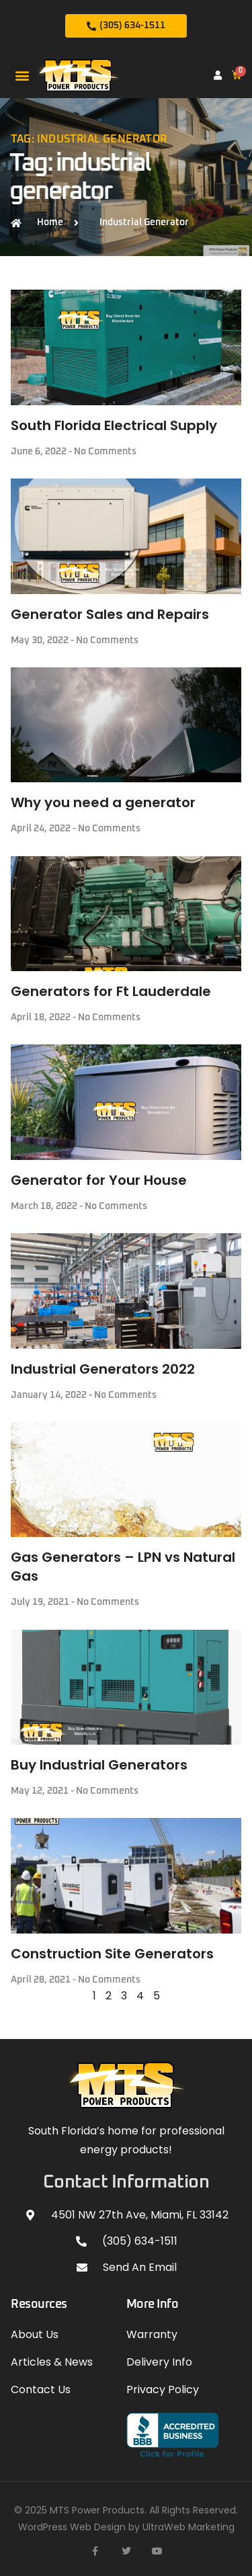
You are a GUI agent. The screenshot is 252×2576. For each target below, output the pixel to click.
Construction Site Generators (112, 1953)
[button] (22, 75)
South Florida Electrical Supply (114, 425)
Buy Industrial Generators (99, 1764)
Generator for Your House (99, 1180)
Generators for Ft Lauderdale (111, 991)
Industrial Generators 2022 (103, 1369)
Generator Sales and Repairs (110, 614)
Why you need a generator (103, 802)
